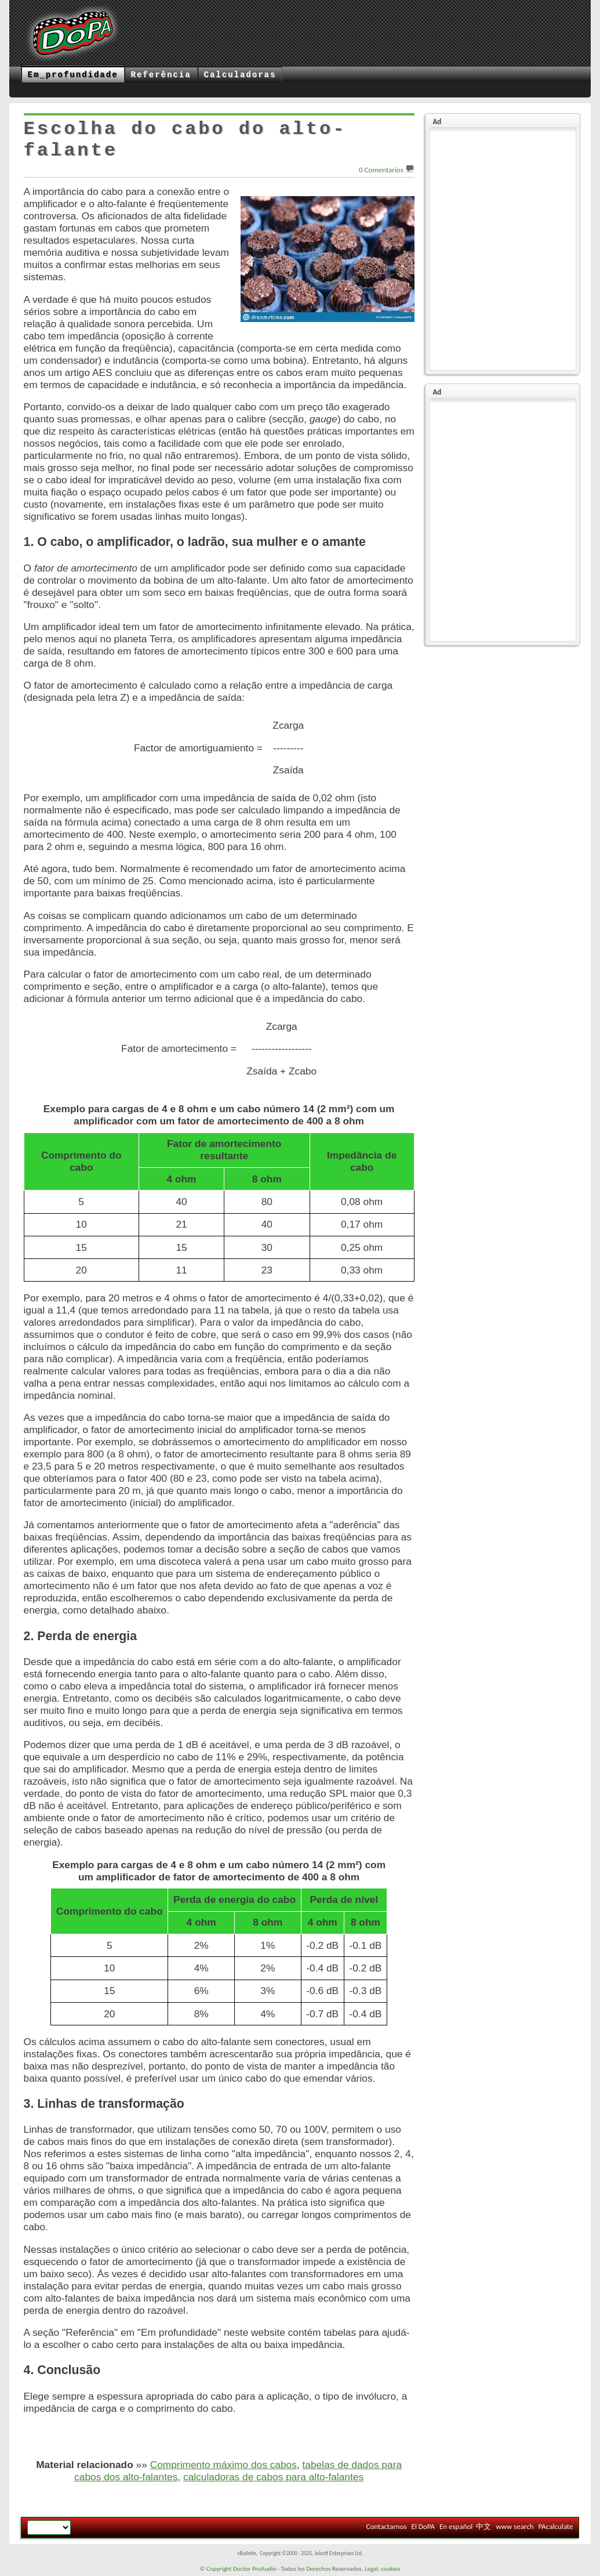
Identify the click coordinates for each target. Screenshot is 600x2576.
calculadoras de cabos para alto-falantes (273, 2477)
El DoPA (423, 2526)
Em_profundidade (73, 74)
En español (455, 2526)
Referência (161, 74)
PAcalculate (556, 2526)
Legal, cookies (383, 2569)
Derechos (318, 2569)
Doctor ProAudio (254, 2569)
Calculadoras (240, 74)
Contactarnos (386, 2526)
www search (514, 2526)
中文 (483, 2526)
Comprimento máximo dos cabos (223, 2464)
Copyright (218, 2569)
